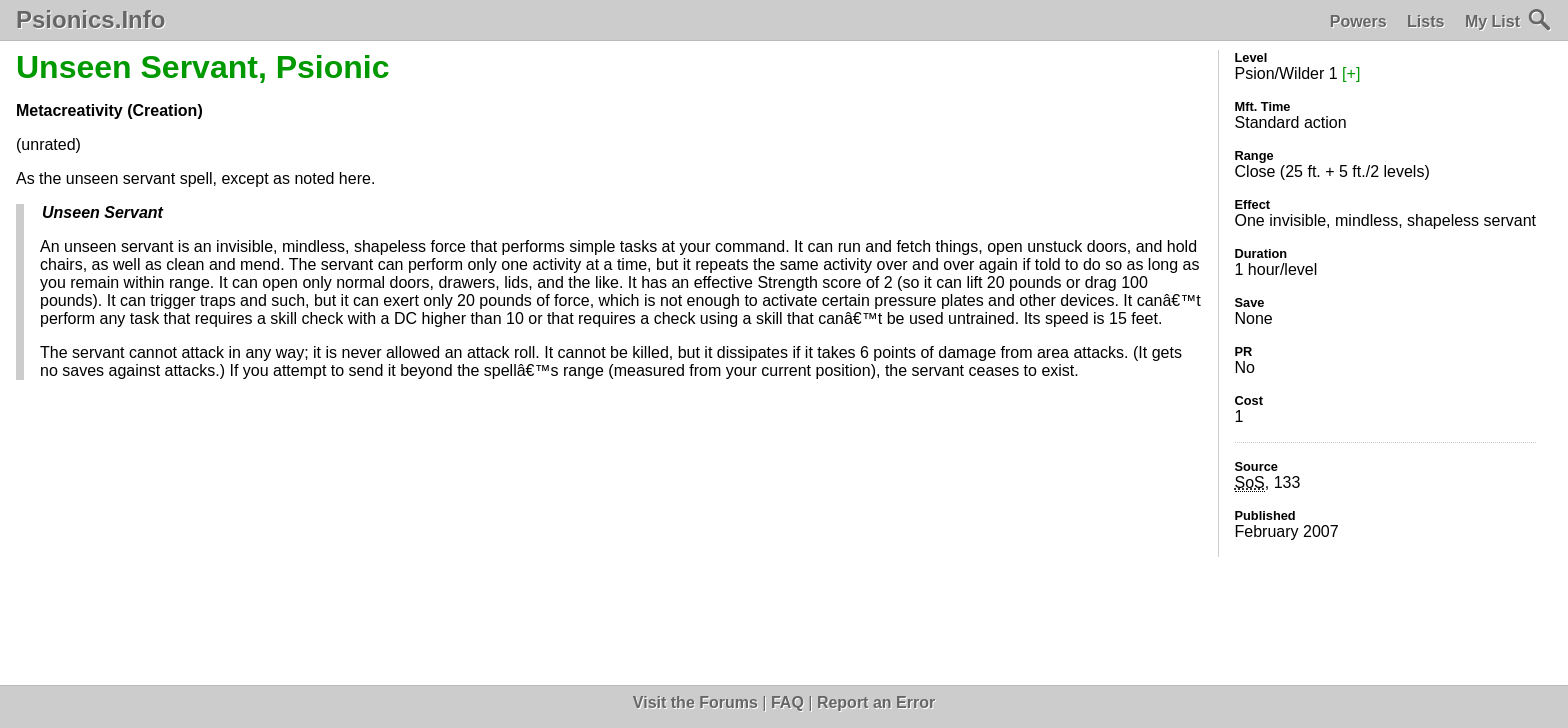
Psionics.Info (90, 20)
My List (1492, 21)
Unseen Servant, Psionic (202, 67)
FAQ (787, 702)
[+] (1351, 73)
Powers (1358, 21)
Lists (1425, 21)
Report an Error (876, 702)
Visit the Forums (695, 702)
